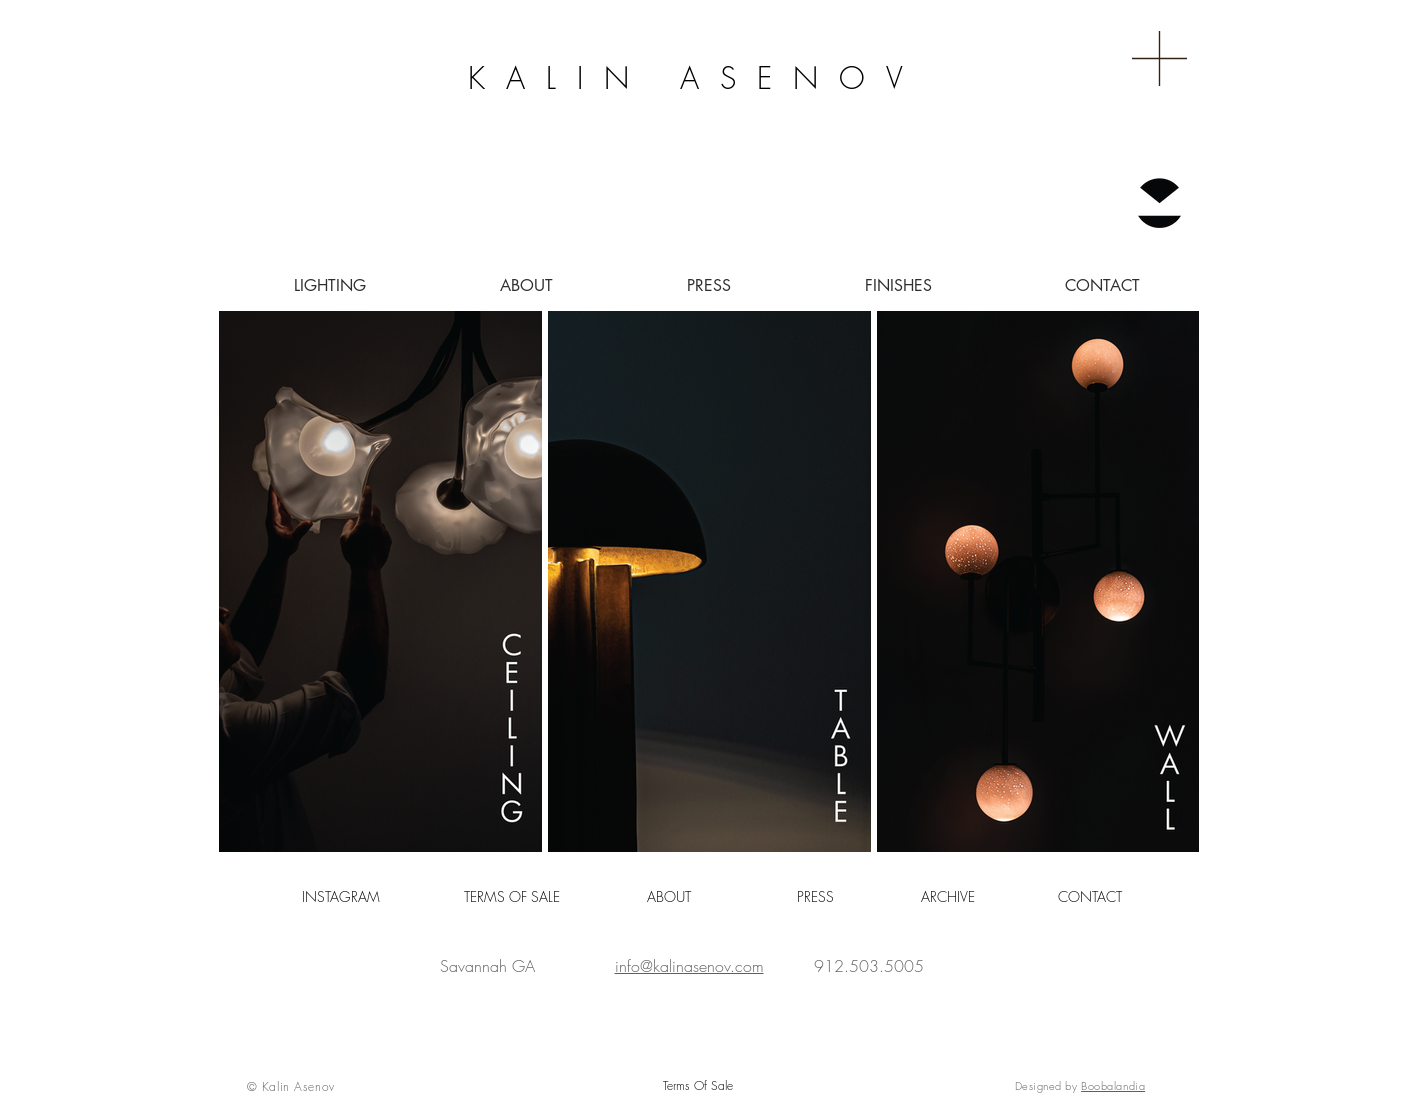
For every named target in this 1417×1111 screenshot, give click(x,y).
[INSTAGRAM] (341, 897)
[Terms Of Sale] (698, 1086)
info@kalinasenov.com (689, 966)
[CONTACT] (1090, 897)
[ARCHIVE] (948, 897)
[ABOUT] (669, 897)
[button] (1159, 58)
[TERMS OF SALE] (512, 897)
